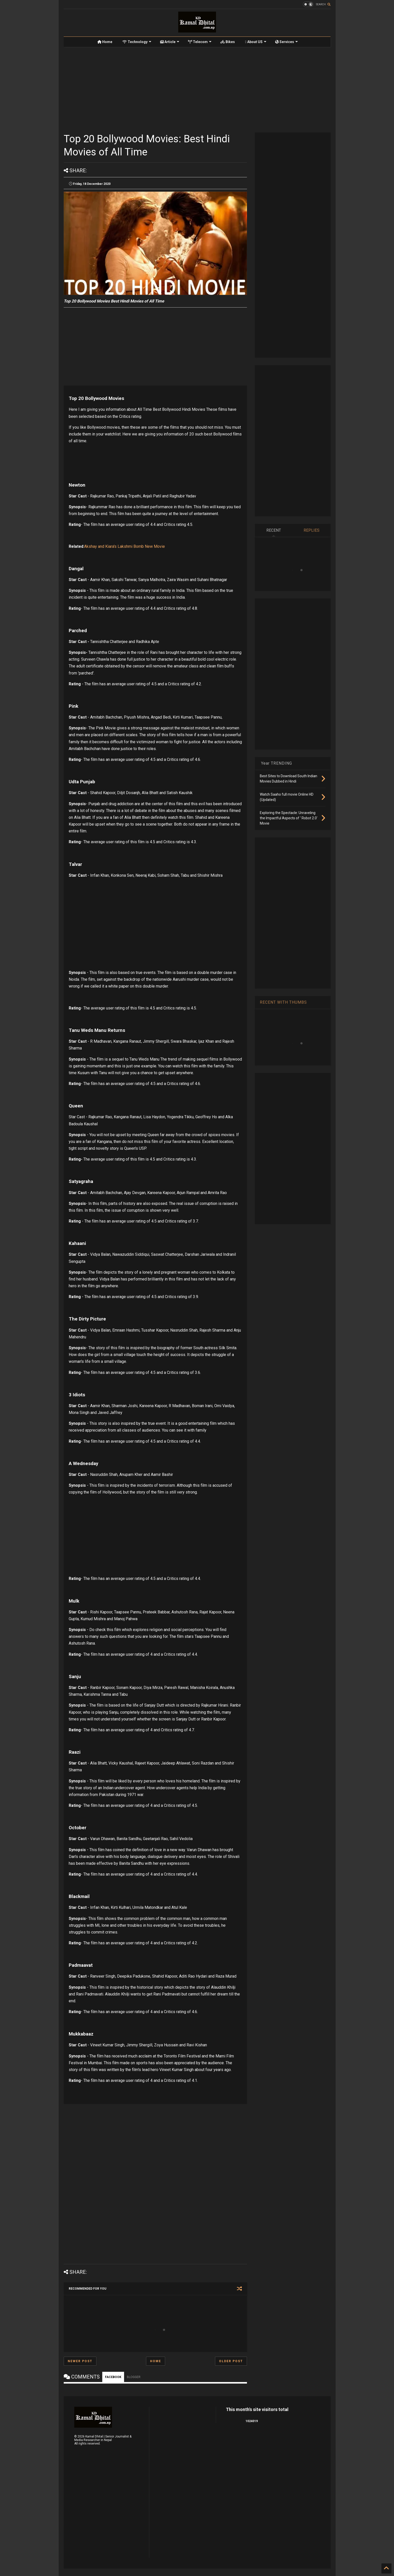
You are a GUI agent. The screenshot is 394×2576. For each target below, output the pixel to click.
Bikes (227, 42)
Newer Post (80, 2361)
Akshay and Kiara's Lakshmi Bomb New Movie (124, 546)
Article (169, 42)
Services (286, 42)
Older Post (231, 2361)
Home (104, 42)
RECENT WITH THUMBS (283, 1002)
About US (255, 42)
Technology (136, 42)
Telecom (199, 42)
